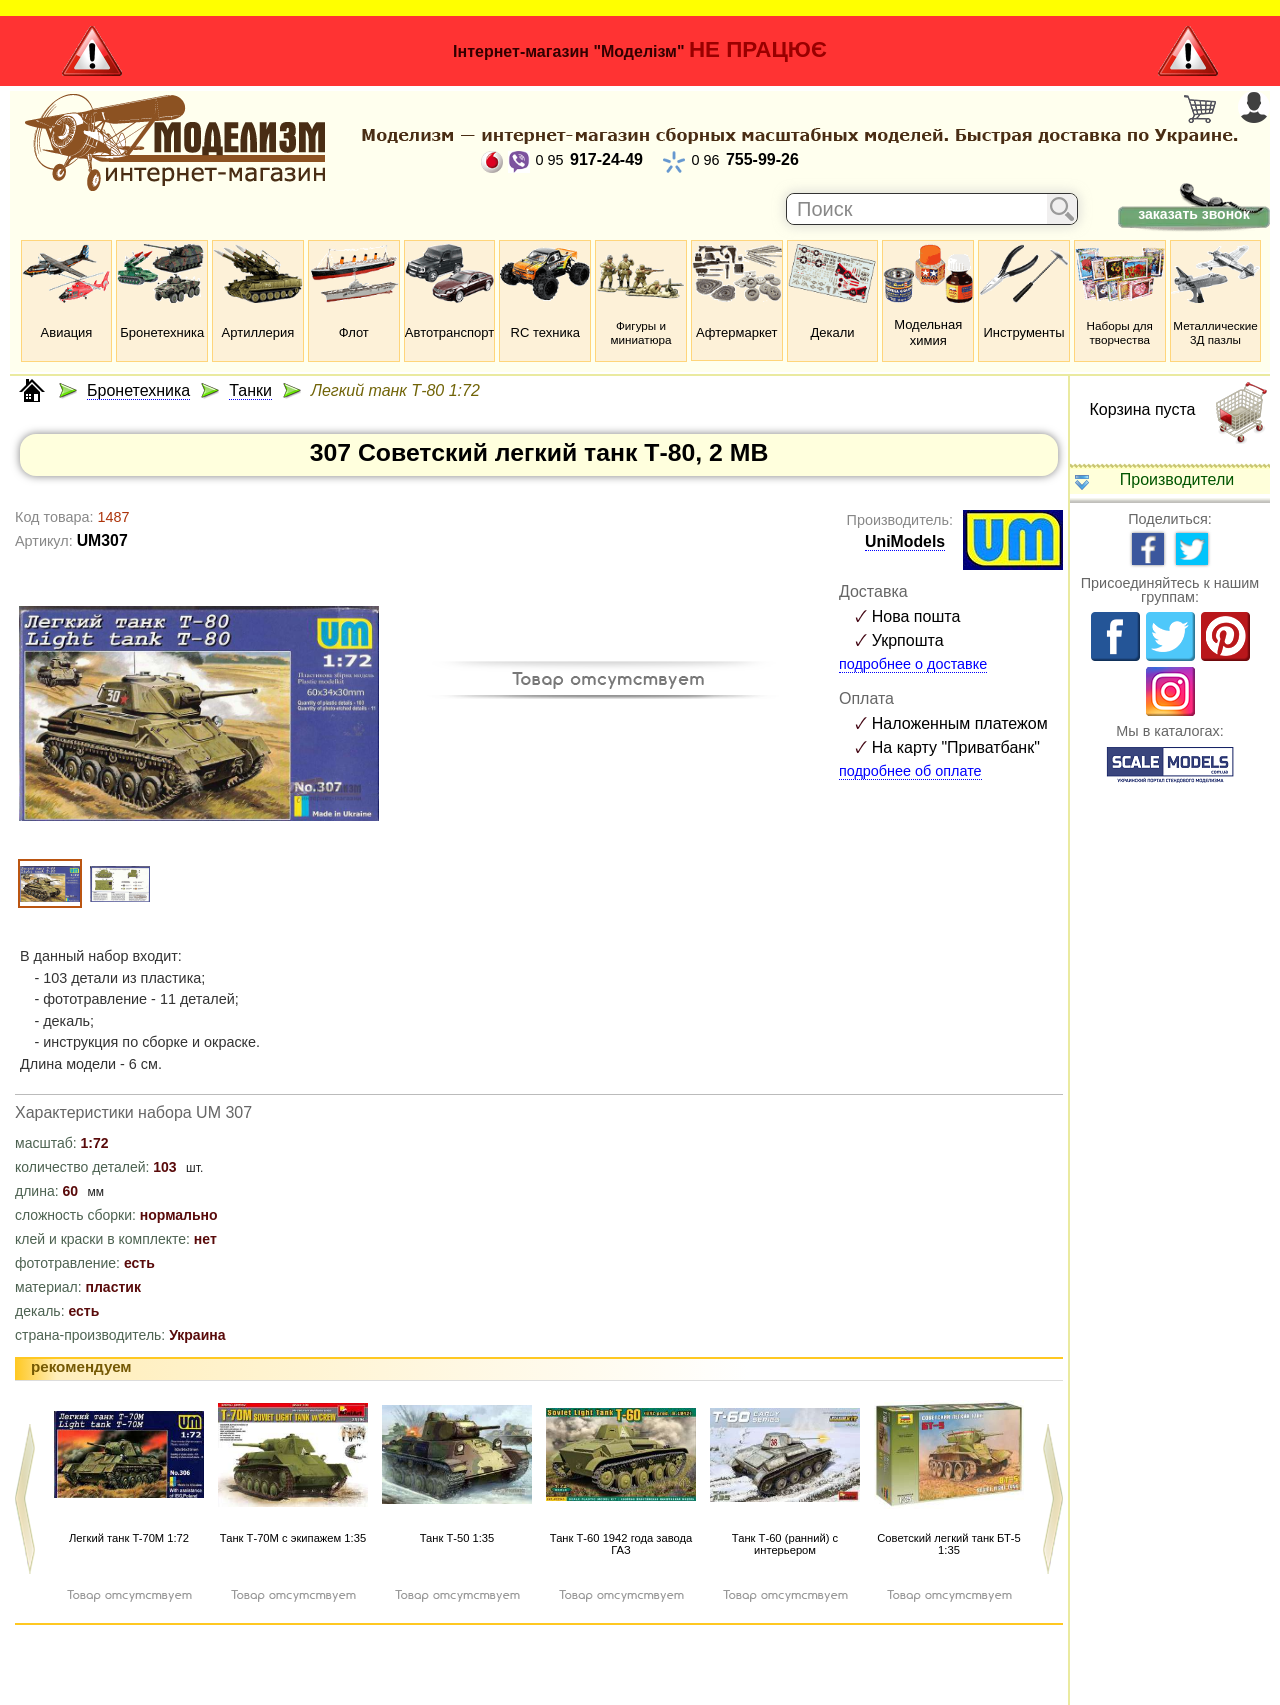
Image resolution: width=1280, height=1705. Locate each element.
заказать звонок (1193, 214)
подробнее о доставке (913, 664)
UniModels (905, 541)
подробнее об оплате (910, 771)
